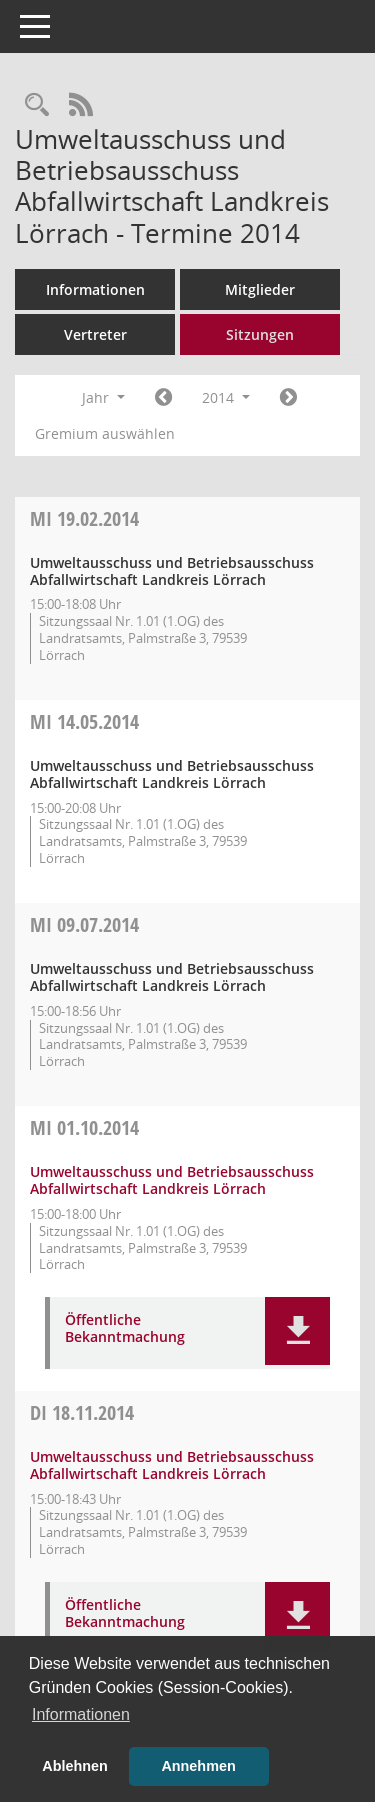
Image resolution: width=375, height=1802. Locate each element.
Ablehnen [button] (75, 1766)
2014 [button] (226, 397)
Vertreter (95, 334)
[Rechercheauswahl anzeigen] (37, 105)
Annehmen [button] (198, 1766)
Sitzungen (260, 334)
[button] (297, 1331)
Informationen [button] (81, 1714)
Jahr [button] (103, 397)
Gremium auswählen (105, 433)
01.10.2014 (84, 1127)
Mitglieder (260, 289)
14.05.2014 (84, 721)
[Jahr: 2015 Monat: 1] (288, 398)
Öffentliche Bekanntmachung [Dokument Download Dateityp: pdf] (125, 1329)
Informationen (95, 289)
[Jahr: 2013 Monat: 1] (163, 398)
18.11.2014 (82, 1412)
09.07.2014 (84, 924)
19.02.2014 (84, 518)
